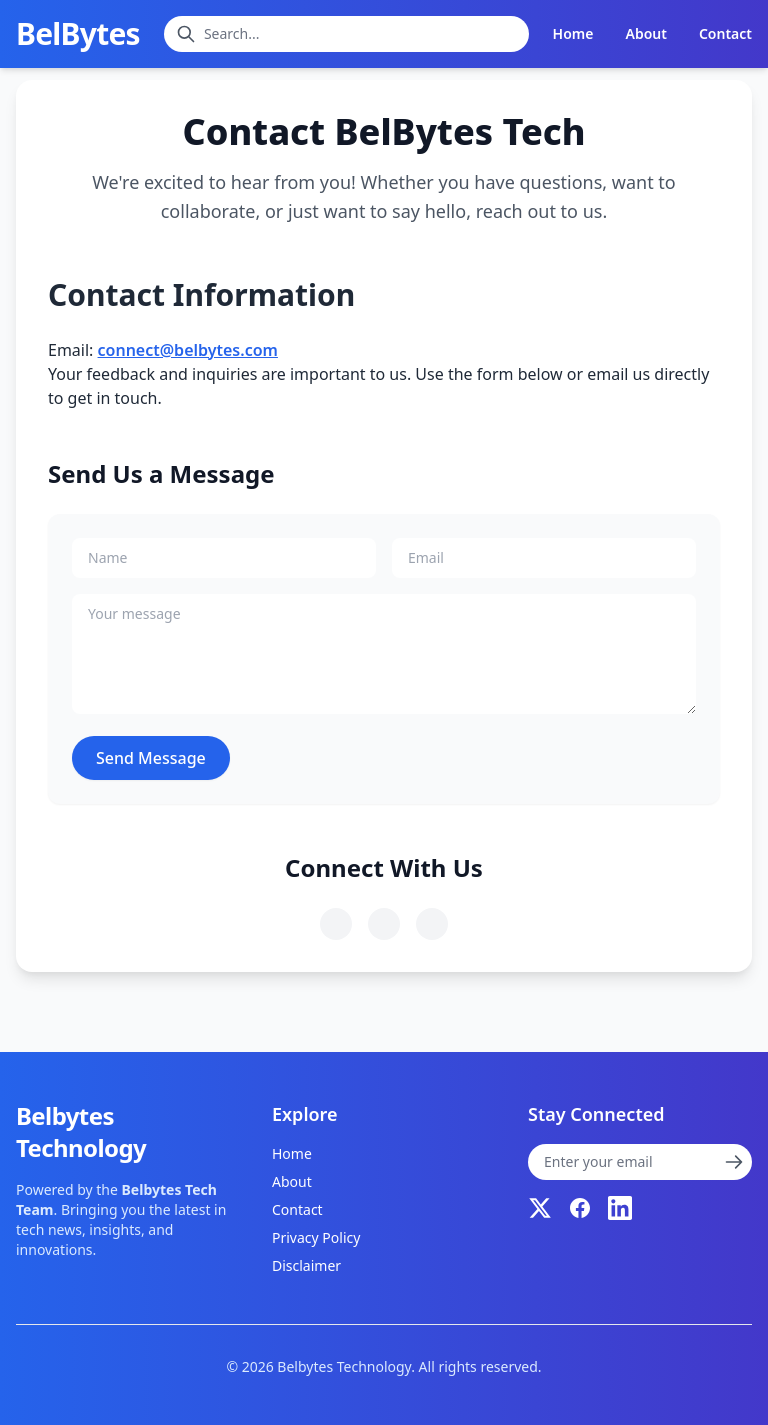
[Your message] (384, 654)
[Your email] (544, 558)
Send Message (151, 758)
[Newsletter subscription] (640, 1162)
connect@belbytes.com (188, 350)
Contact (725, 33)
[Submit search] (186, 34)
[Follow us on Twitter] (336, 924)
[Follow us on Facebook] (384, 924)
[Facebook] (580, 1208)
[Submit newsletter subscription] (734, 1162)
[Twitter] (540, 1208)
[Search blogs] (346, 34)
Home (573, 33)
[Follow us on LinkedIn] (432, 924)
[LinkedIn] (620, 1208)
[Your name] (224, 558)
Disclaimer (306, 1265)
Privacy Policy (316, 1237)
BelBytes (78, 34)
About (645, 33)
